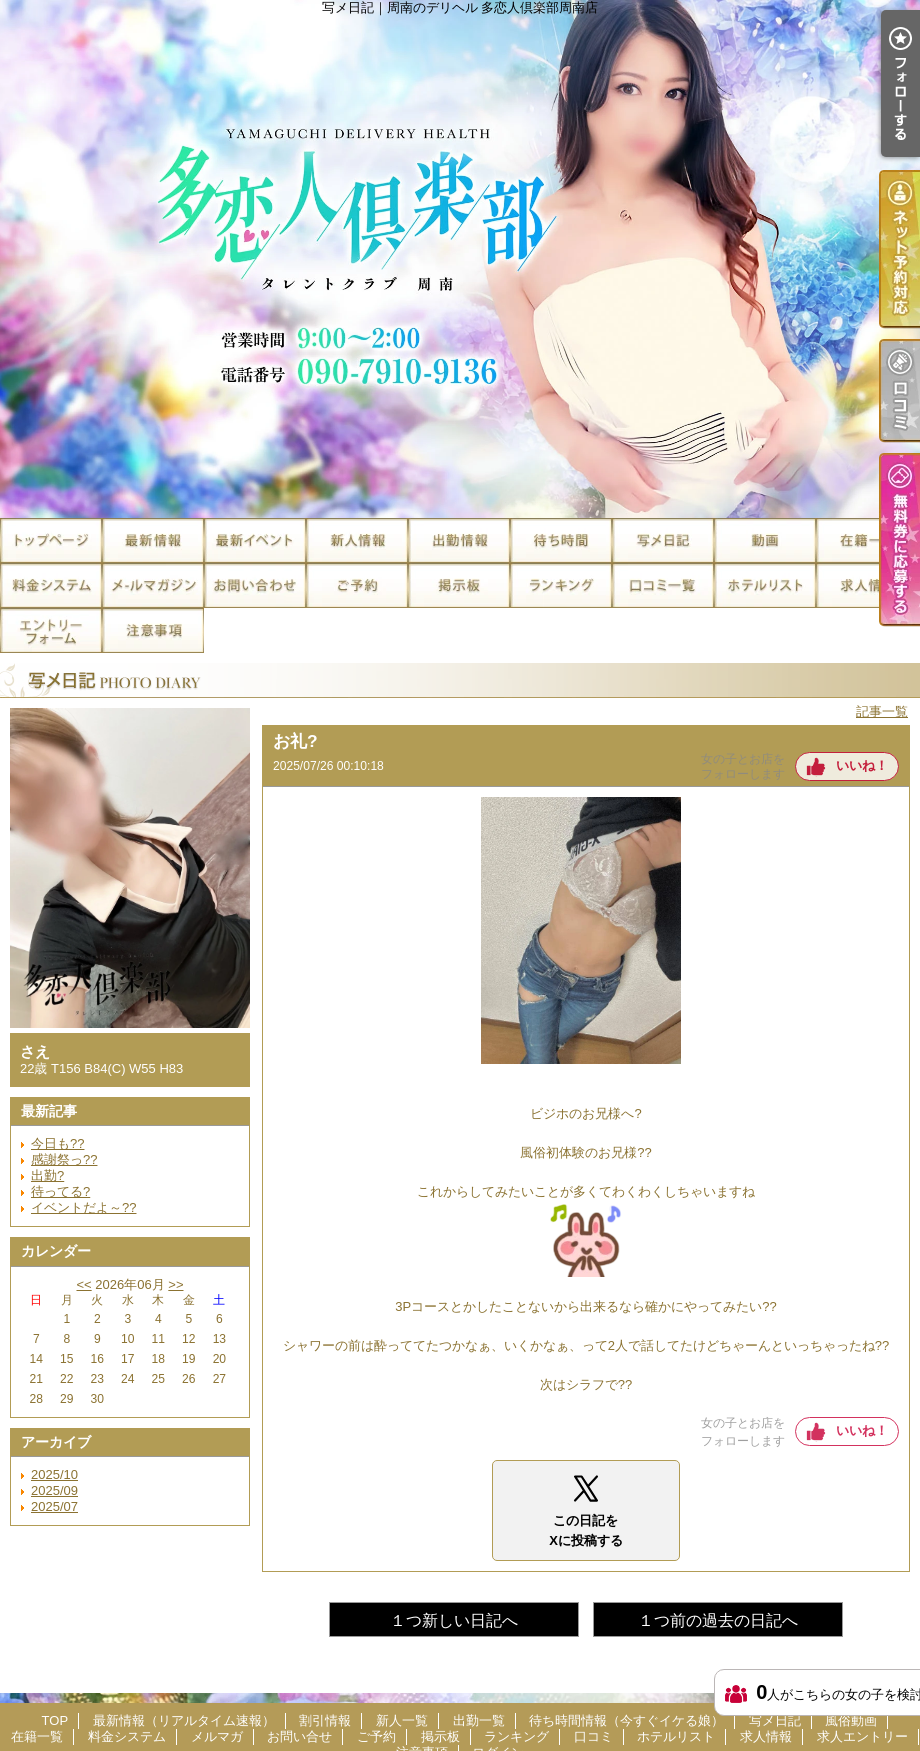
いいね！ (862, 765)
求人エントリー (51, 630)
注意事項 (153, 630)
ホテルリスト (765, 585)
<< (83, 1284)
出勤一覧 (459, 540)
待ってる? (60, 1191)
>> (175, 1284)
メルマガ (153, 585)
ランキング (561, 585)
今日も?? (57, 1143)
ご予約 (357, 585)
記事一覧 (882, 711)
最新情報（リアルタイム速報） (153, 540)
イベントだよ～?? (83, 1207)
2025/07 (54, 1506)
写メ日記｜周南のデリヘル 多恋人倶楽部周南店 (460, 259)
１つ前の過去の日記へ (718, 1620)
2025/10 (54, 1474)
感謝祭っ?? (64, 1159)
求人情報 (867, 585)
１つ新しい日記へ (454, 1620)
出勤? (47, 1175)
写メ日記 (663, 540)
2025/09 (54, 1490)
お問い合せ (255, 585)
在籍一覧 (867, 540)
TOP (51, 540)
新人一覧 (357, 540)
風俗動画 (765, 540)
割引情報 (255, 540)
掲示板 (459, 585)
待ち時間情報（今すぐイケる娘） (561, 540)
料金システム (51, 585)
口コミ (663, 585)
